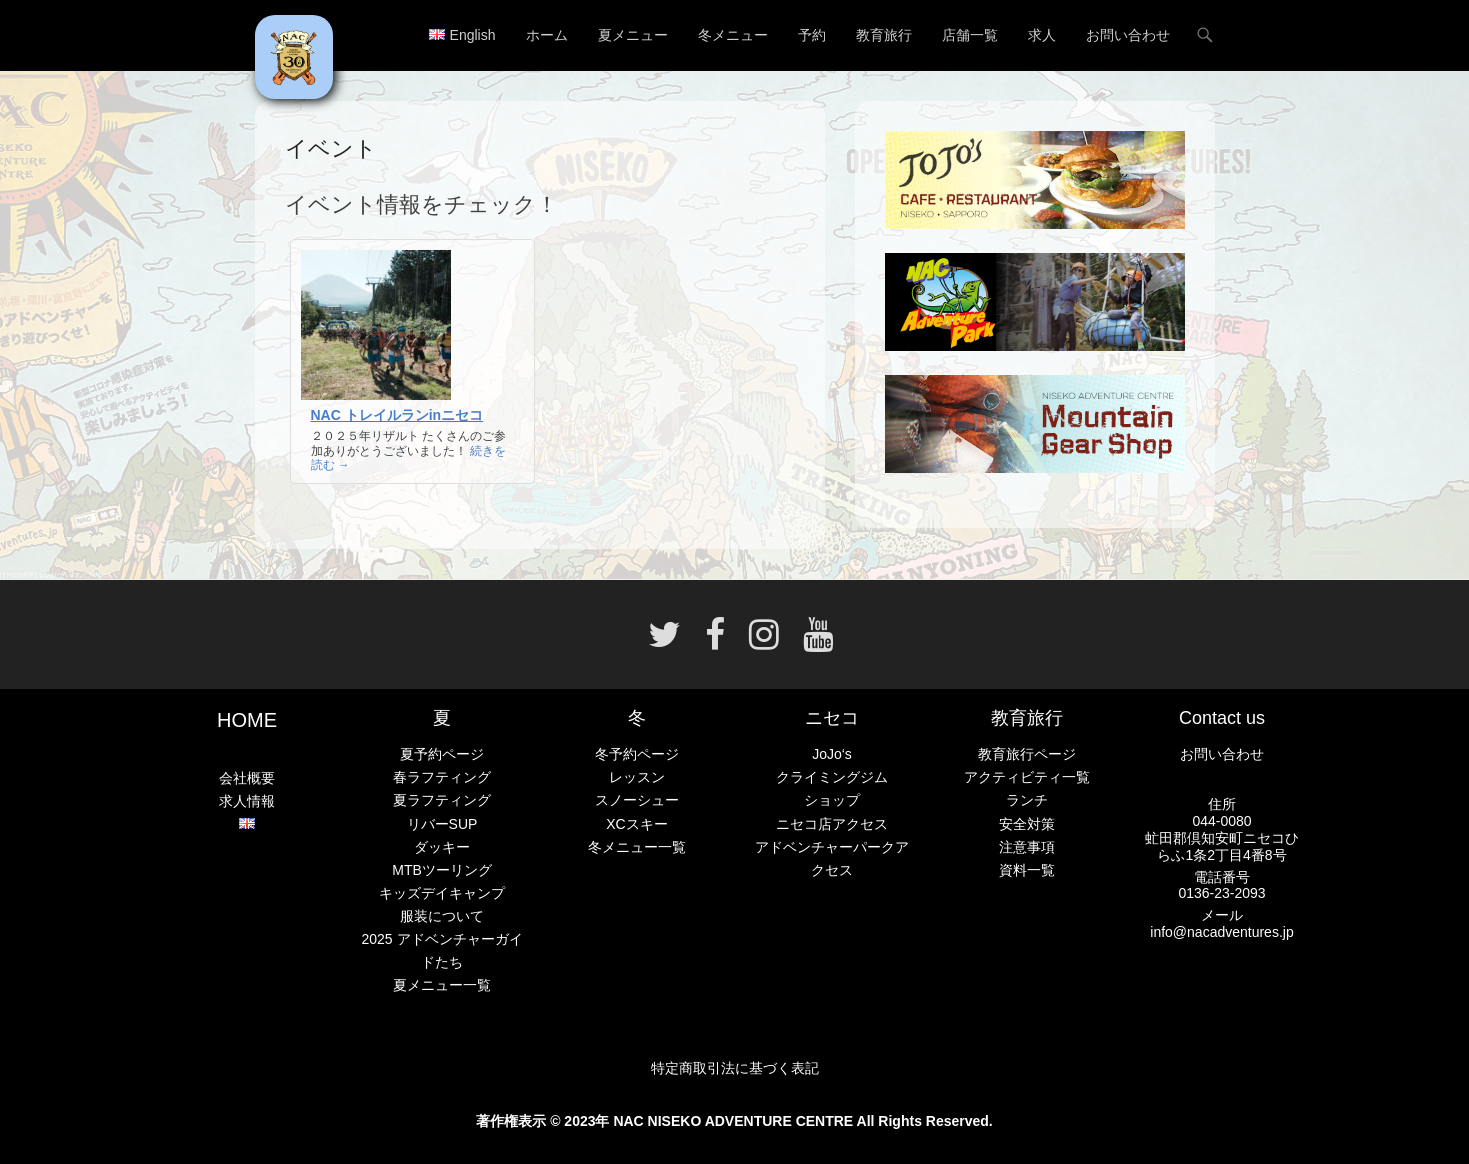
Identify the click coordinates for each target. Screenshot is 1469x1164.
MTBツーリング (442, 870)
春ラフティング (442, 777)
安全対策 (1027, 824)
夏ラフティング (442, 800)
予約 (812, 35)
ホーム (547, 35)
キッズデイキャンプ (442, 893)
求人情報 (247, 801)
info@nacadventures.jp (1221, 932)
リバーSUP (442, 824)
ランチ (1027, 800)
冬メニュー (733, 35)
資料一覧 (1027, 870)
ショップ (832, 800)
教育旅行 (884, 35)
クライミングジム (832, 777)
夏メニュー (633, 35)
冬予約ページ (637, 754)
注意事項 (1027, 847)
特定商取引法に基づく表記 (735, 1068)
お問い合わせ (1128, 35)
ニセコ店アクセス (832, 824)
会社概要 (247, 778)
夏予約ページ (442, 754)
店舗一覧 (970, 35)
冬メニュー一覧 (637, 847)
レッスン (637, 777)
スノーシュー (637, 800)
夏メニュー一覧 (442, 985)
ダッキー (442, 847)
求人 (1042, 35)
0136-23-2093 (1221, 893)
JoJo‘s (832, 754)
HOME (247, 720)
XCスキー (636, 824)
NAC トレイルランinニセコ (397, 415)
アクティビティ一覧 (1027, 777)
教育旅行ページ (1027, 754)
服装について (442, 916)
